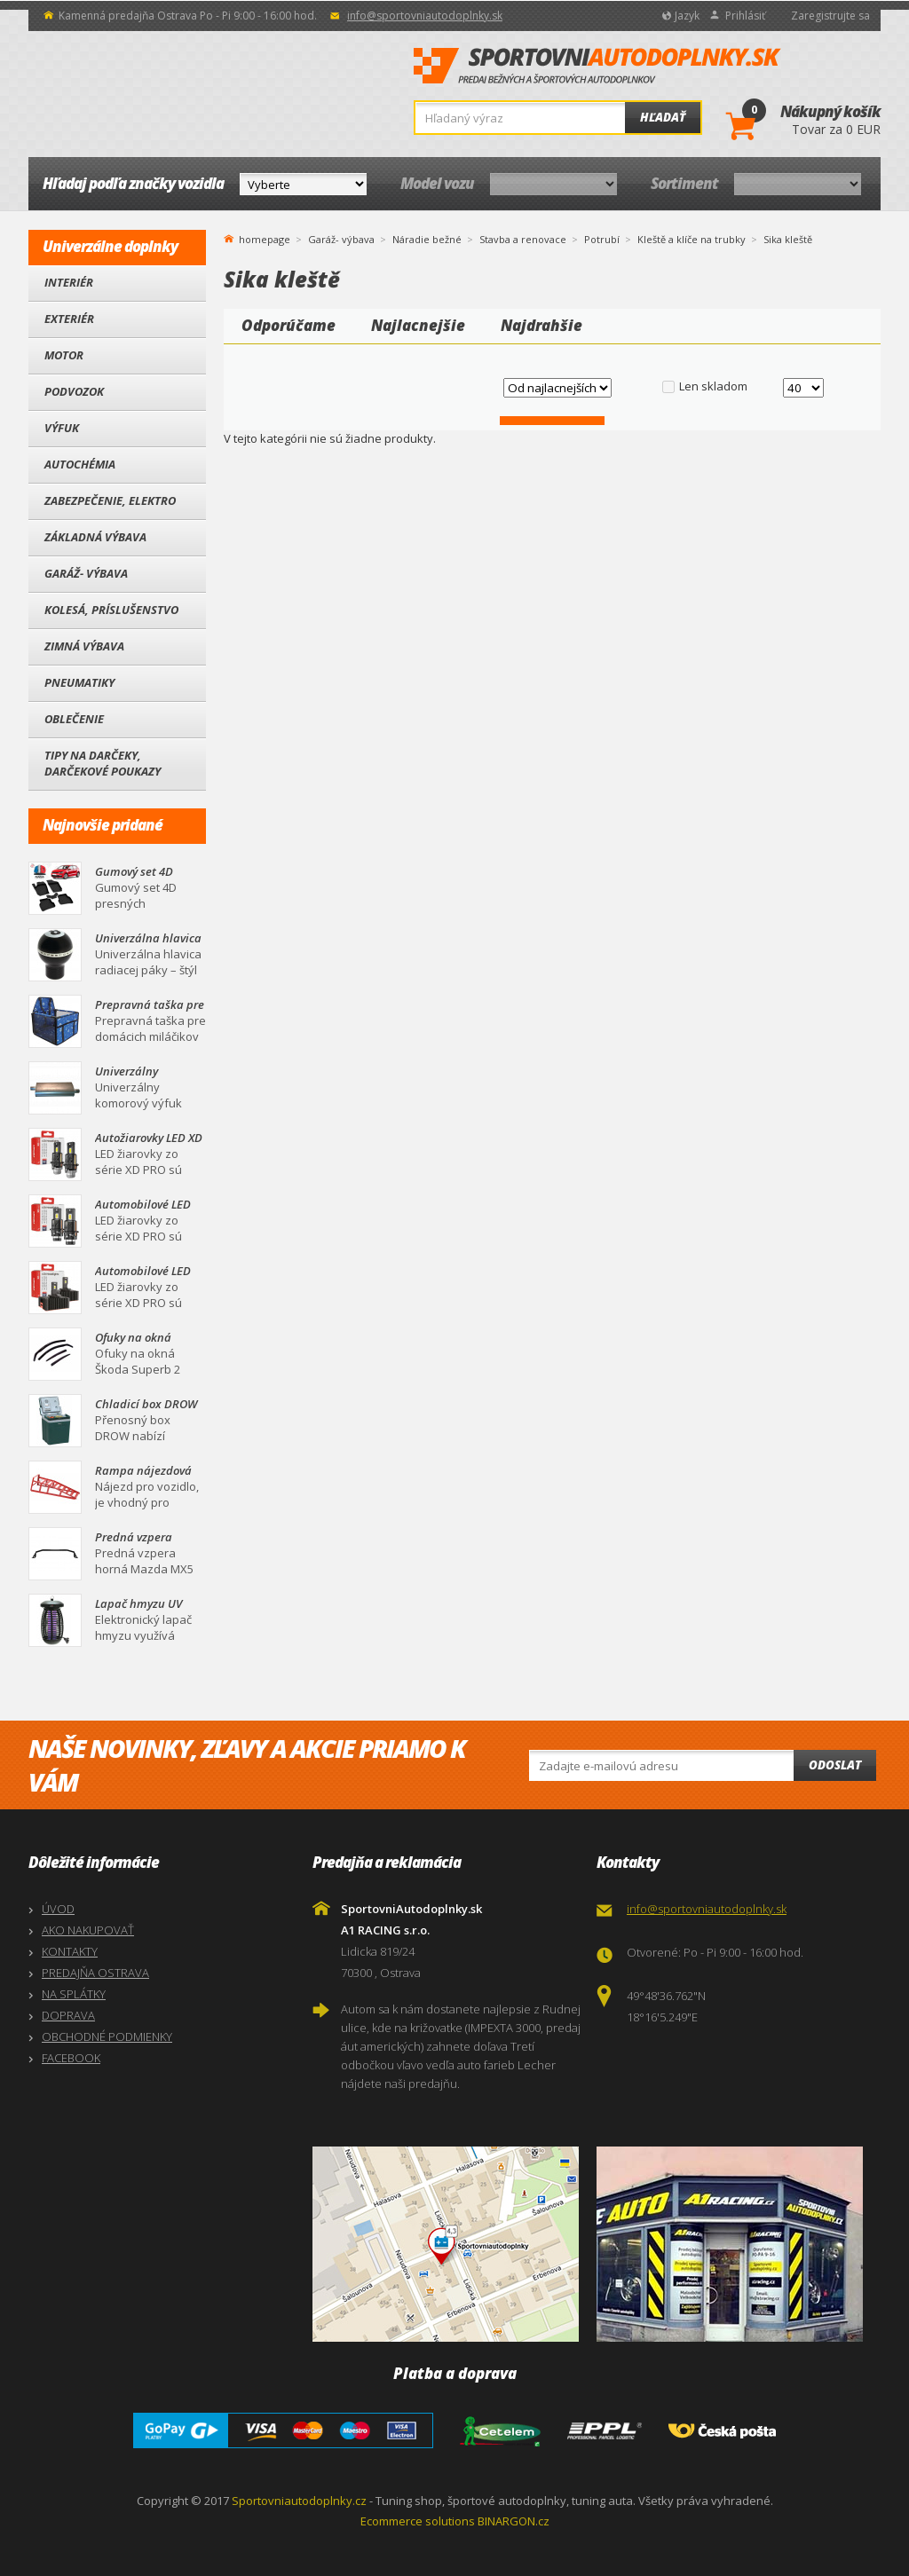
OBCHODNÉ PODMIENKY (107, 2036)
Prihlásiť (745, 15)
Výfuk (61, 428)
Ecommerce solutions (417, 2521)
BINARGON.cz (513, 2521)
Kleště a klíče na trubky (691, 239)
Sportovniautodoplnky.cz (299, 2501)
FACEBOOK (71, 2058)
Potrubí (602, 239)
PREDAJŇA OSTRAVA (95, 1973)
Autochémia (79, 464)
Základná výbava (95, 537)
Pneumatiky (79, 682)
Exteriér (69, 319)
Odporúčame (288, 325)
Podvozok (74, 391)
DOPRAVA (68, 2015)
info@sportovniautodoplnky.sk (424, 15)
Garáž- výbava (86, 573)
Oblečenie (74, 719)
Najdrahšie (541, 325)
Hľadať (662, 117)
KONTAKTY (70, 1951)
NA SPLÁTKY (74, 1994)
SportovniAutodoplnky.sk (597, 66)
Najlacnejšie (418, 325)
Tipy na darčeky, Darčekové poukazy (102, 763)
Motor (63, 355)
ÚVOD (58, 1909)
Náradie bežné (427, 239)
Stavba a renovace (522, 239)
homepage (264, 237)
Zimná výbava (84, 646)
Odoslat (835, 1765)
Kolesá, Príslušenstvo (111, 610)
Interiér (68, 282)
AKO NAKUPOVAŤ (88, 1930)
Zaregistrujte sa (830, 15)
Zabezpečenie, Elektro (110, 500)
